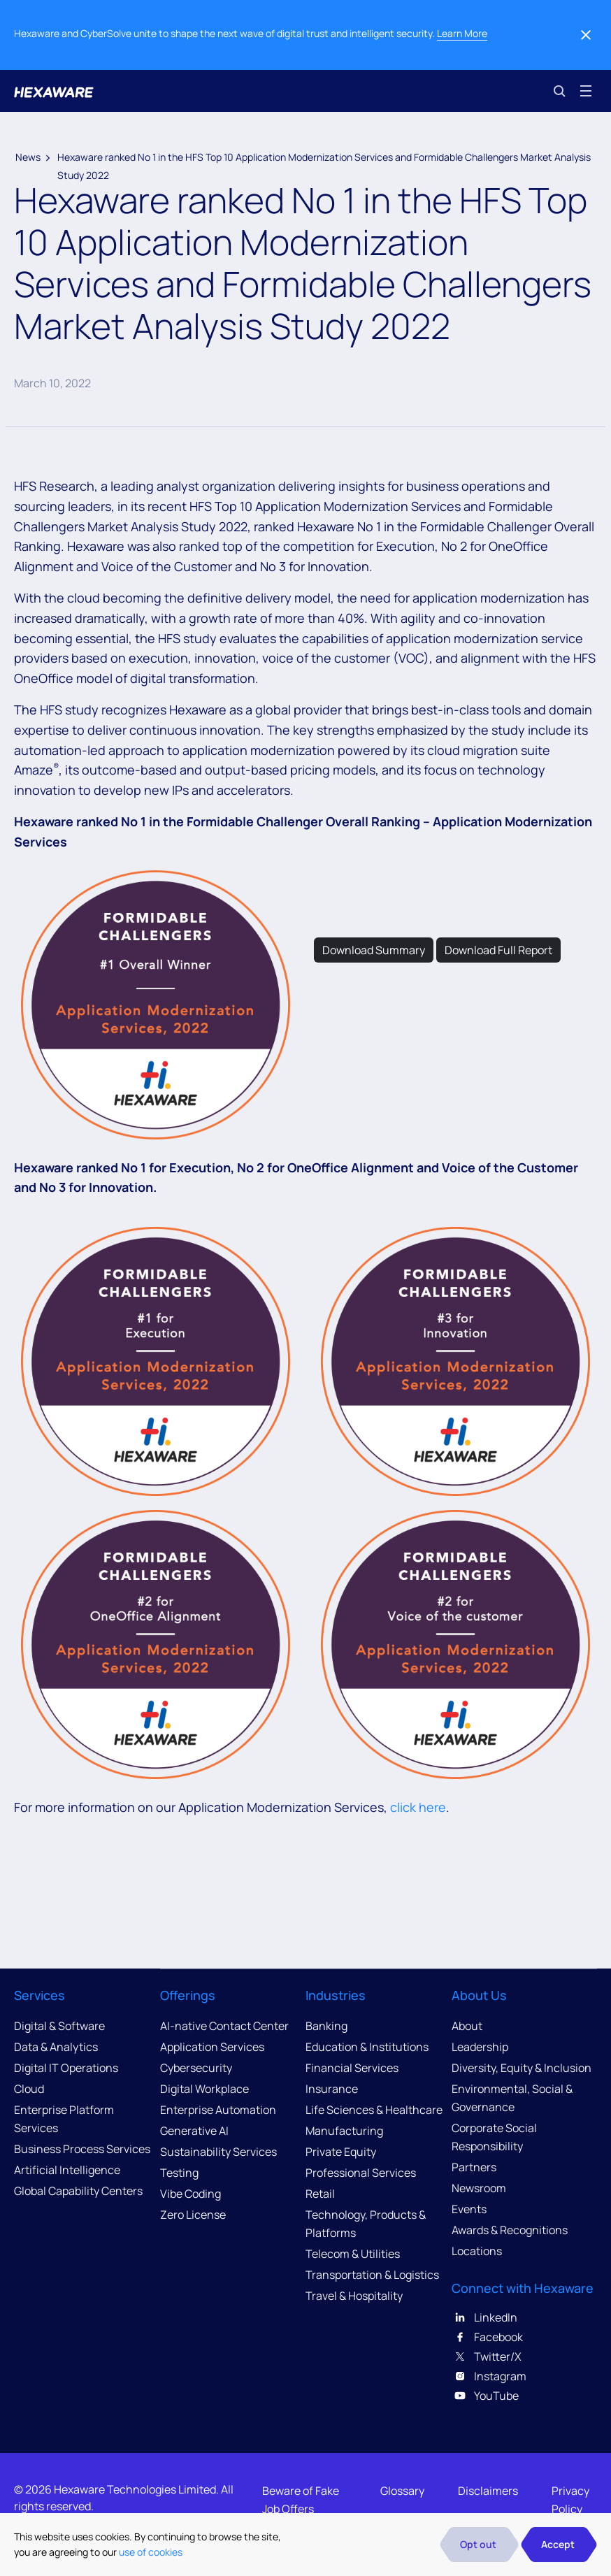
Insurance (332, 2088)
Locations (477, 2251)
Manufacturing (344, 2130)
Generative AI (194, 2130)
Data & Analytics (56, 2047)
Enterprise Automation (218, 2109)
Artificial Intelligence (67, 2170)
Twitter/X (487, 2356)
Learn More (462, 33)
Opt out (478, 2544)
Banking (326, 2026)
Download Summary (373, 950)
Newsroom (479, 2188)
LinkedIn (484, 2317)
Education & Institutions (367, 2047)
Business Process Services (82, 2149)
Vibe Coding (190, 2193)
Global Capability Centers (78, 2191)
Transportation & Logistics (372, 2274)
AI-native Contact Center (224, 2026)
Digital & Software (59, 2026)
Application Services (212, 2047)
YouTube (485, 2395)
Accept (558, 2544)
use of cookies (150, 2552)
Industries (336, 1995)
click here (418, 1807)
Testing (179, 2172)
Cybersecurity (196, 2067)
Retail (320, 2193)
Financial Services (352, 2067)
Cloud (29, 2088)
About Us (479, 1995)
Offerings (187, 1995)
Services (39, 1995)
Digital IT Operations (66, 2067)
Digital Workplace (204, 2088)
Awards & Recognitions (510, 2230)
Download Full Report (498, 950)
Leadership (480, 2047)
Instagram (489, 2376)
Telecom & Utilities (353, 2253)
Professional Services (361, 2172)
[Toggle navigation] (586, 91)
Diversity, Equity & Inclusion (521, 2067)
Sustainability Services (218, 2151)
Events (469, 2209)
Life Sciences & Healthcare (374, 2109)
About (467, 2026)
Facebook (487, 2337)
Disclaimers (488, 2490)
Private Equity (341, 2151)
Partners (474, 2167)
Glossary (402, 2490)
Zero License (193, 2214)
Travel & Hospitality (354, 2295)
